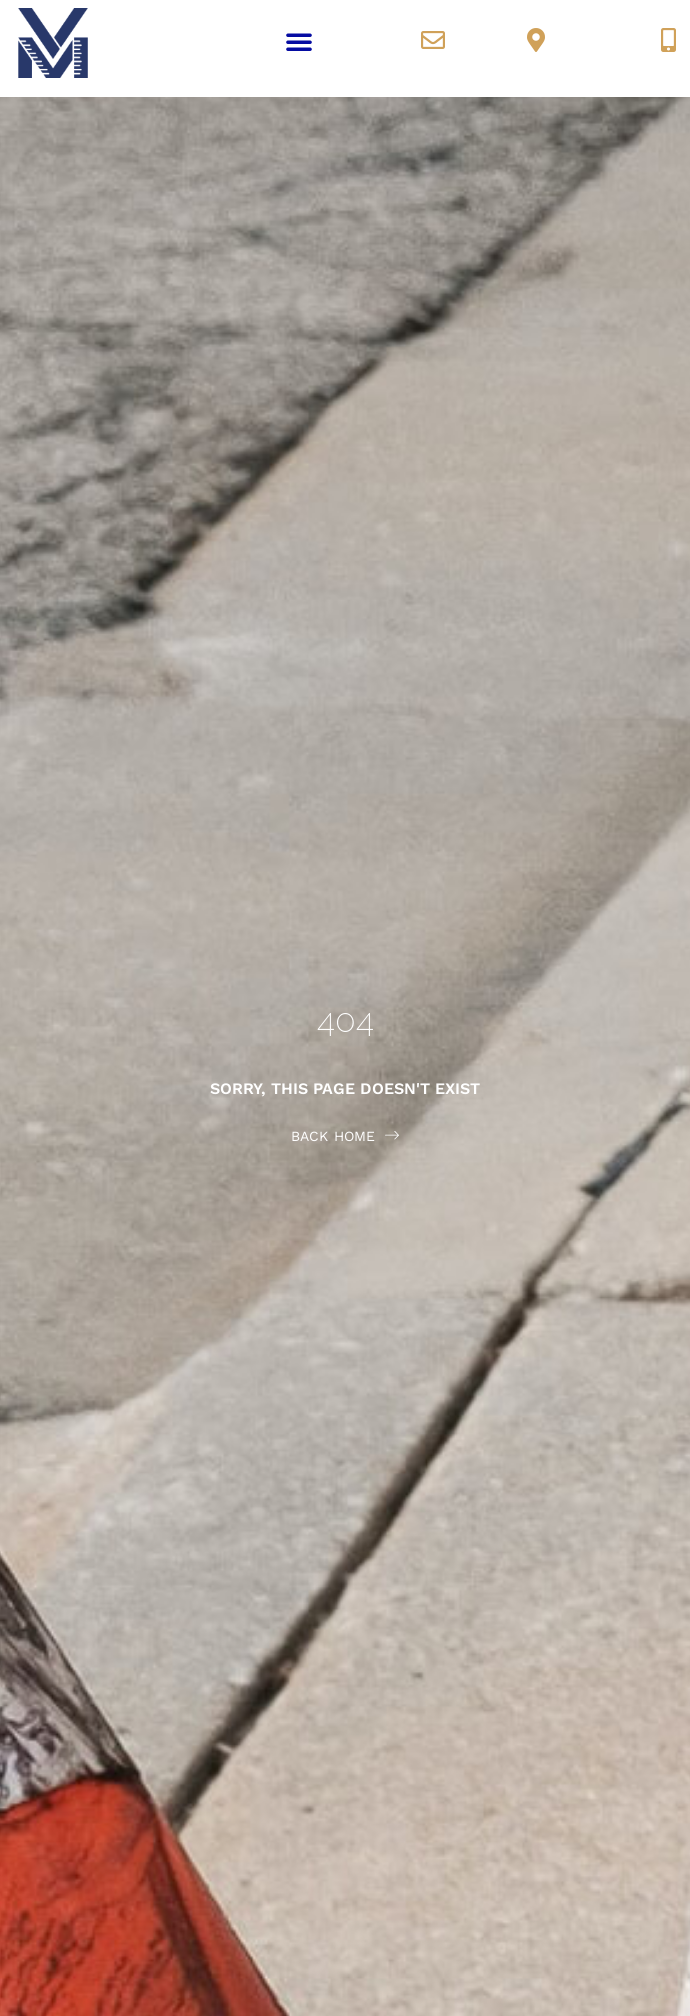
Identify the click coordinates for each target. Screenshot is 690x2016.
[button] (299, 41)
